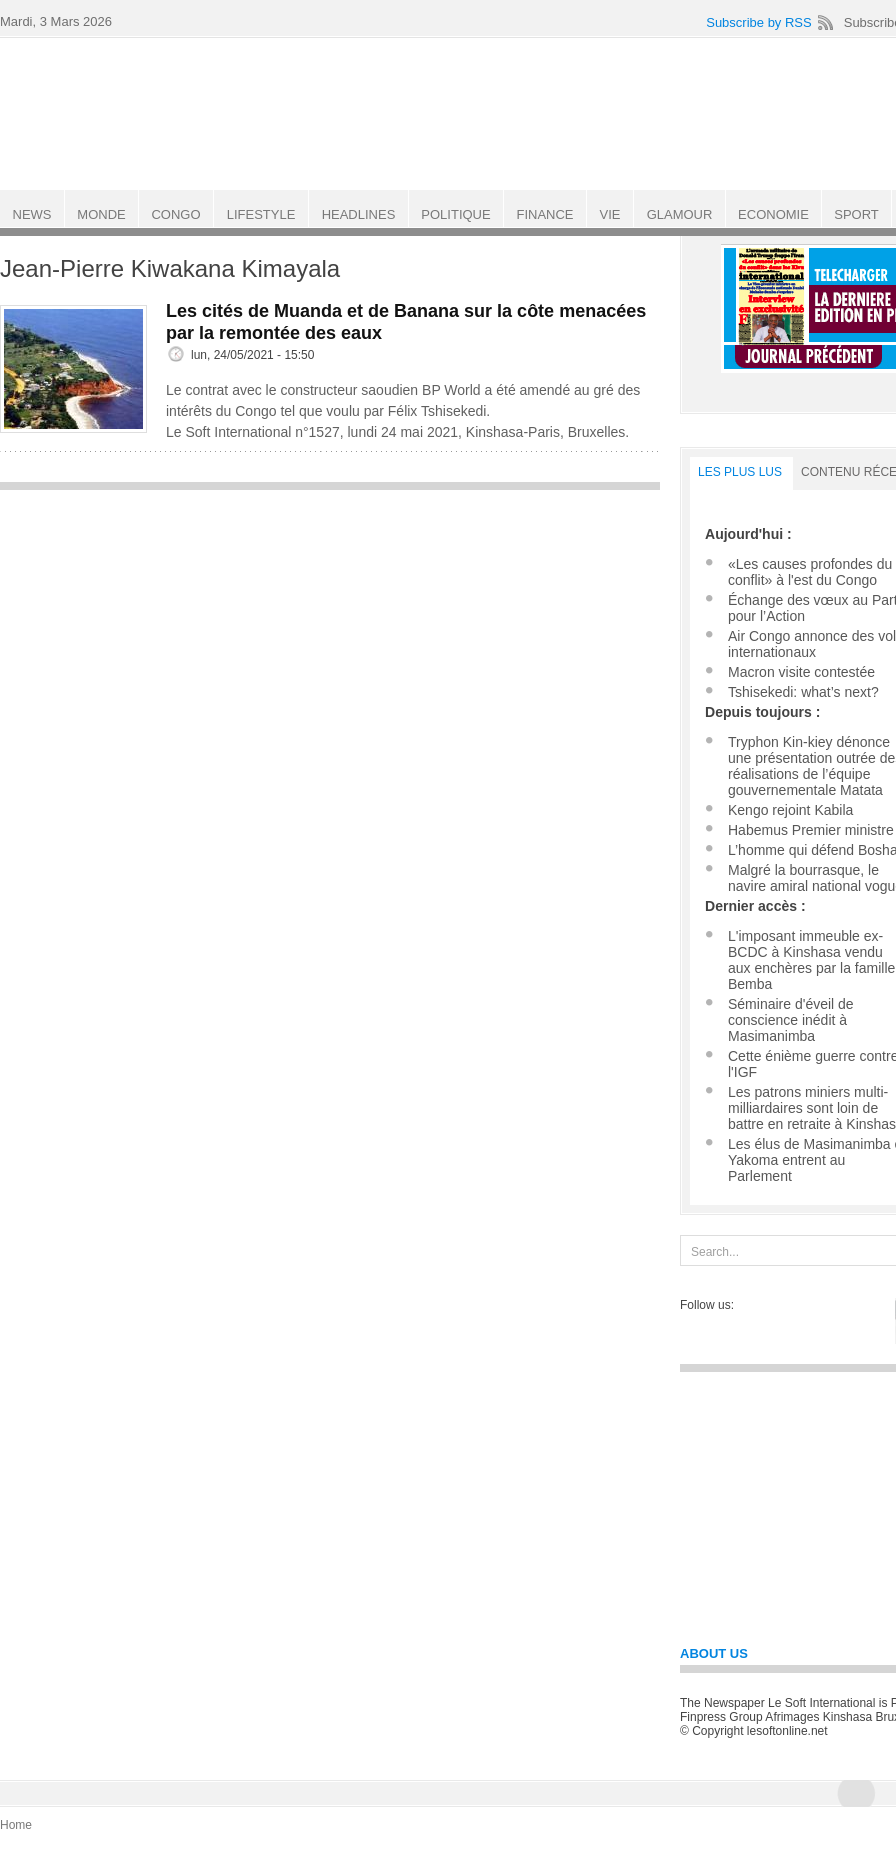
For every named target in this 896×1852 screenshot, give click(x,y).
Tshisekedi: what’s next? (803, 692)
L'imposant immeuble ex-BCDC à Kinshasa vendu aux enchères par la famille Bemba (811, 960)
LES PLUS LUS (740, 472)
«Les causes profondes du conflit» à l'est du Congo (810, 572)
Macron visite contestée (801, 672)
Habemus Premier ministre (811, 830)
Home (16, 1825)
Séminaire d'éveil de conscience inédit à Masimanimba (791, 1020)
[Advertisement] (330, 641)
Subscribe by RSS (759, 22)
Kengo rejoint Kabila (790, 810)
